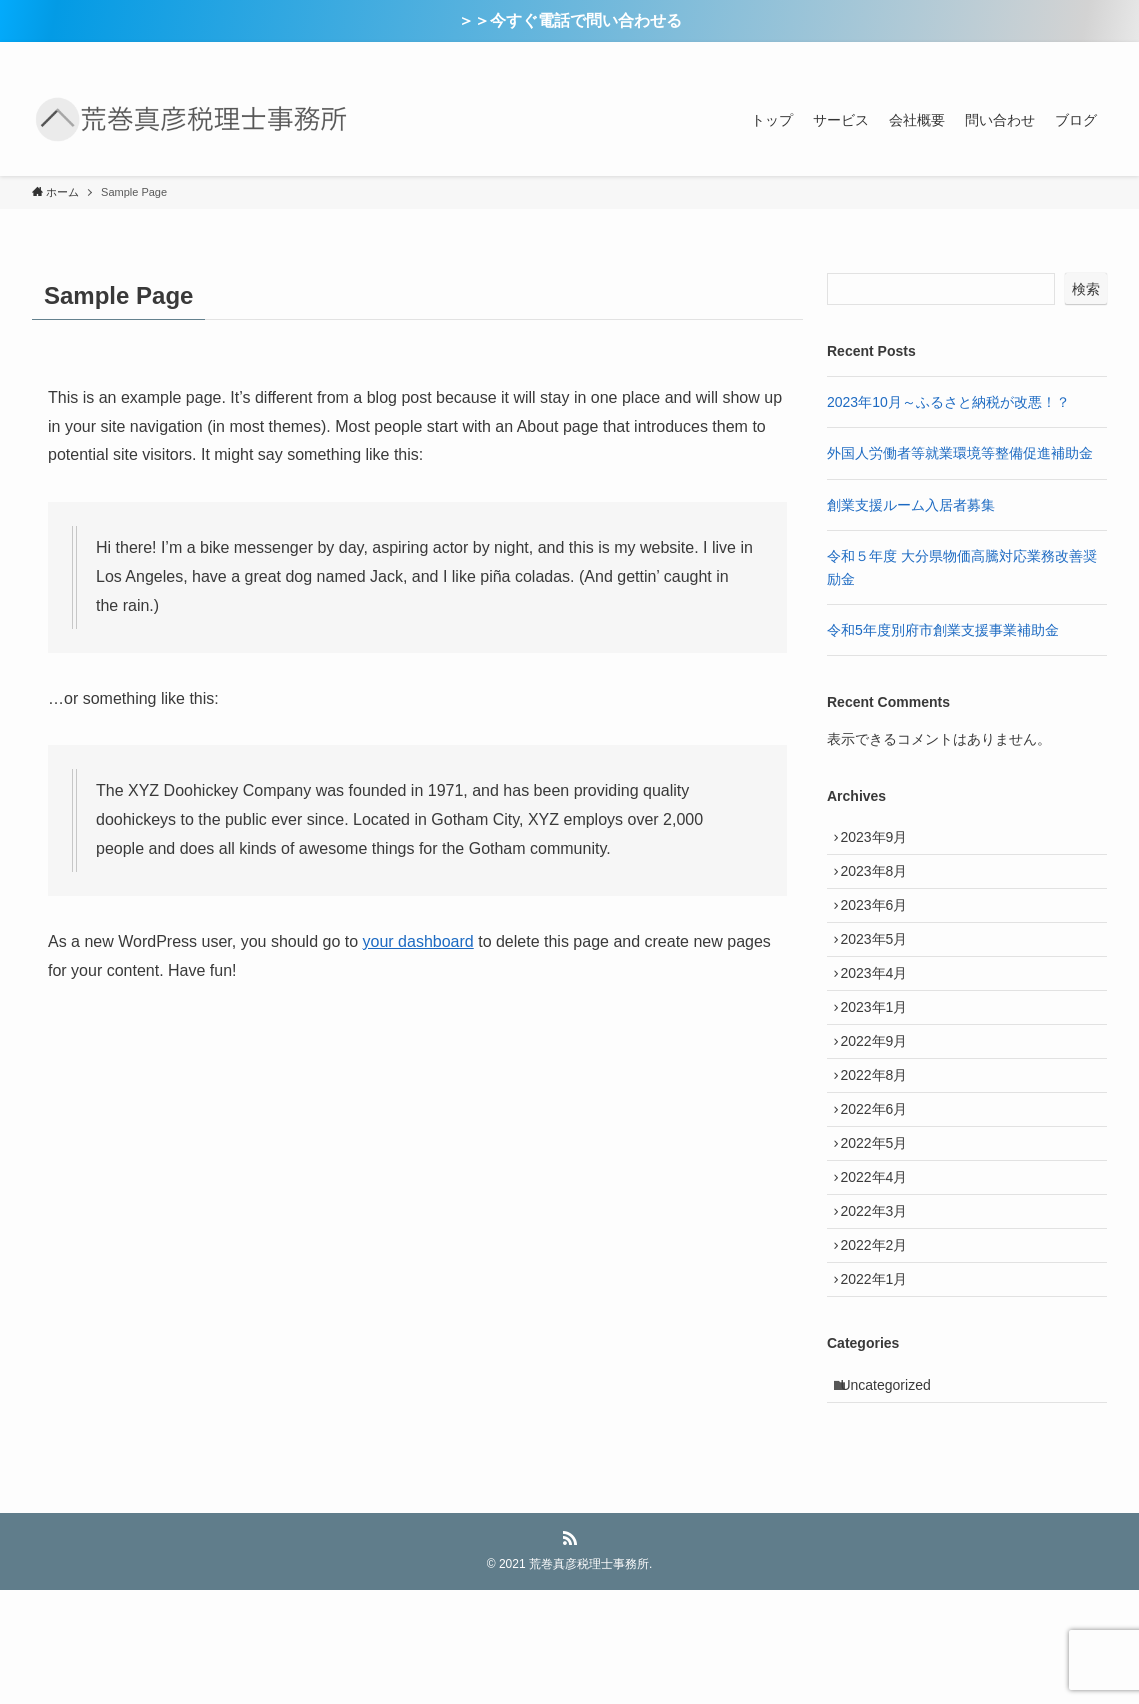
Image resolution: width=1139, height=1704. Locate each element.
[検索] (1094, 53)
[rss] (1068, 53)
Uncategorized (893, 1495)
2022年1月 (881, 1382)
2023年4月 (881, 1007)
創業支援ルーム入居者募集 (911, 505)
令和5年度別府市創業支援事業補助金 (943, 630)
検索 (1086, 289)
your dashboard (418, 941)
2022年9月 (881, 1091)
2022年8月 (881, 1132)
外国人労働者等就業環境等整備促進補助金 (960, 453)
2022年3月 (881, 1299)
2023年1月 (881, 1049)
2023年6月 (881, 924)
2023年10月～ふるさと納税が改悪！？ (948, 402)
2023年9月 (881, 841)
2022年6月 (881, 1174)
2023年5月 (881, 966)
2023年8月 (881, 883)
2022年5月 (881, 1215)
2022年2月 (881, 1340)
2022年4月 (881, 1257)
